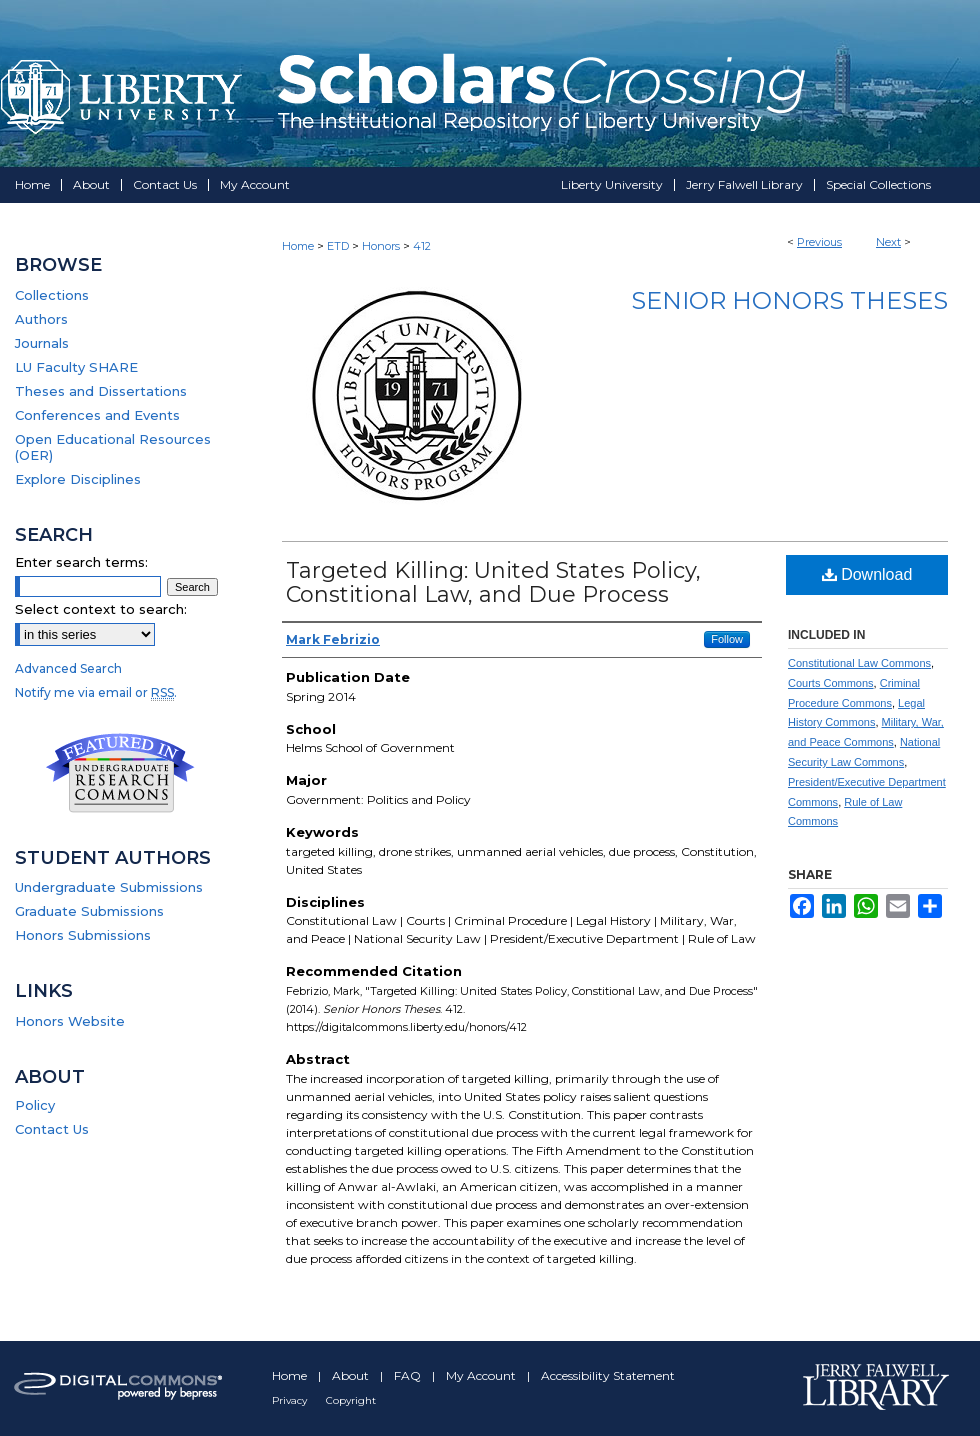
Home (298, 246)
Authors (41, 319)
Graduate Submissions (89, 911)
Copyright (351, 1400)
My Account (482, 1375)
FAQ (409, 1375)
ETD (338, 246)
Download (867, 574)
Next (888, 242)
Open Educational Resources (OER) (113, 447)
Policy (35, 1105)
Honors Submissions (83, 935)
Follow (727, 639)
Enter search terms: (81, 562)
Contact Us (52, 1129)
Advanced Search (68, 668)
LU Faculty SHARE (76, 367)
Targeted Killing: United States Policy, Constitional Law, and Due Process (493, 582)
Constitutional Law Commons (859, 663)
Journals (42, 343)
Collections (52, 295)
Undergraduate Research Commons (120, 773)
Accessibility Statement (608, 1375)
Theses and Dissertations (101, 391)
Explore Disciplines (78, 479)
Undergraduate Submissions (109, 887)
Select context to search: (101, 609)
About (352, 1375)
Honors (381, 246)
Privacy (291, 1400)
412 (422, 246)
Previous (819, 242)
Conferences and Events (97, 415)
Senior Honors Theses (789, 300)
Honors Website (70, 1021)
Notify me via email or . (96, 692)
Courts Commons (831, 683)
